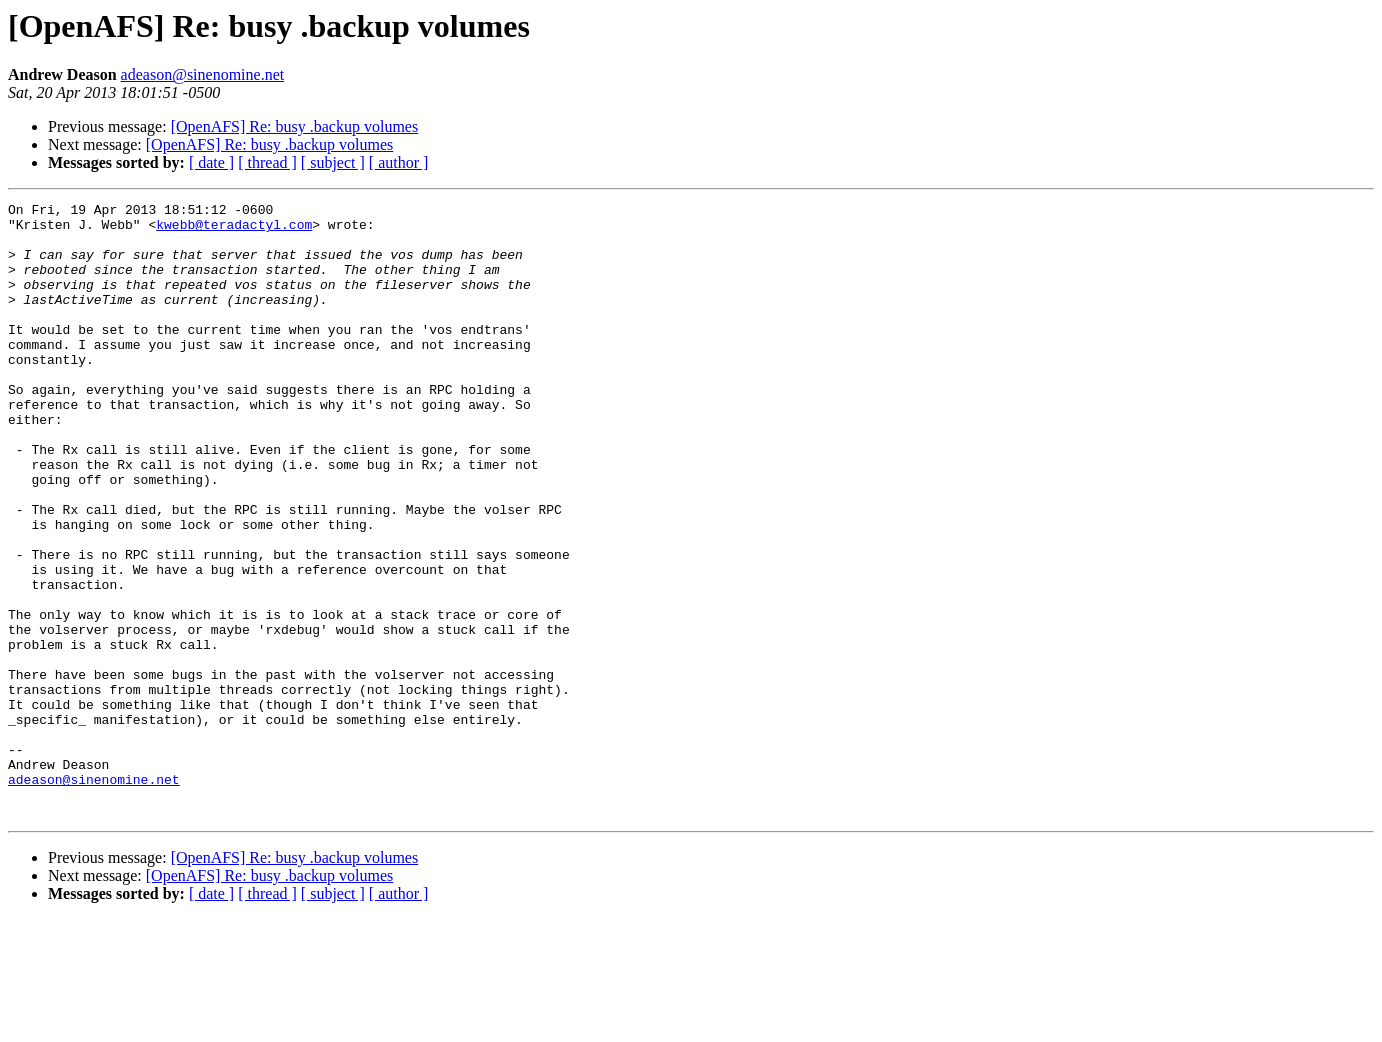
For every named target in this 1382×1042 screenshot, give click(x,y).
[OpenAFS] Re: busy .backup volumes (295, 126)
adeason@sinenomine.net (203, 74)
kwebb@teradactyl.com (234, 230)
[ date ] (211, 162)
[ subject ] (333, 162)
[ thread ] (267, 162)
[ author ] (399, 162)
